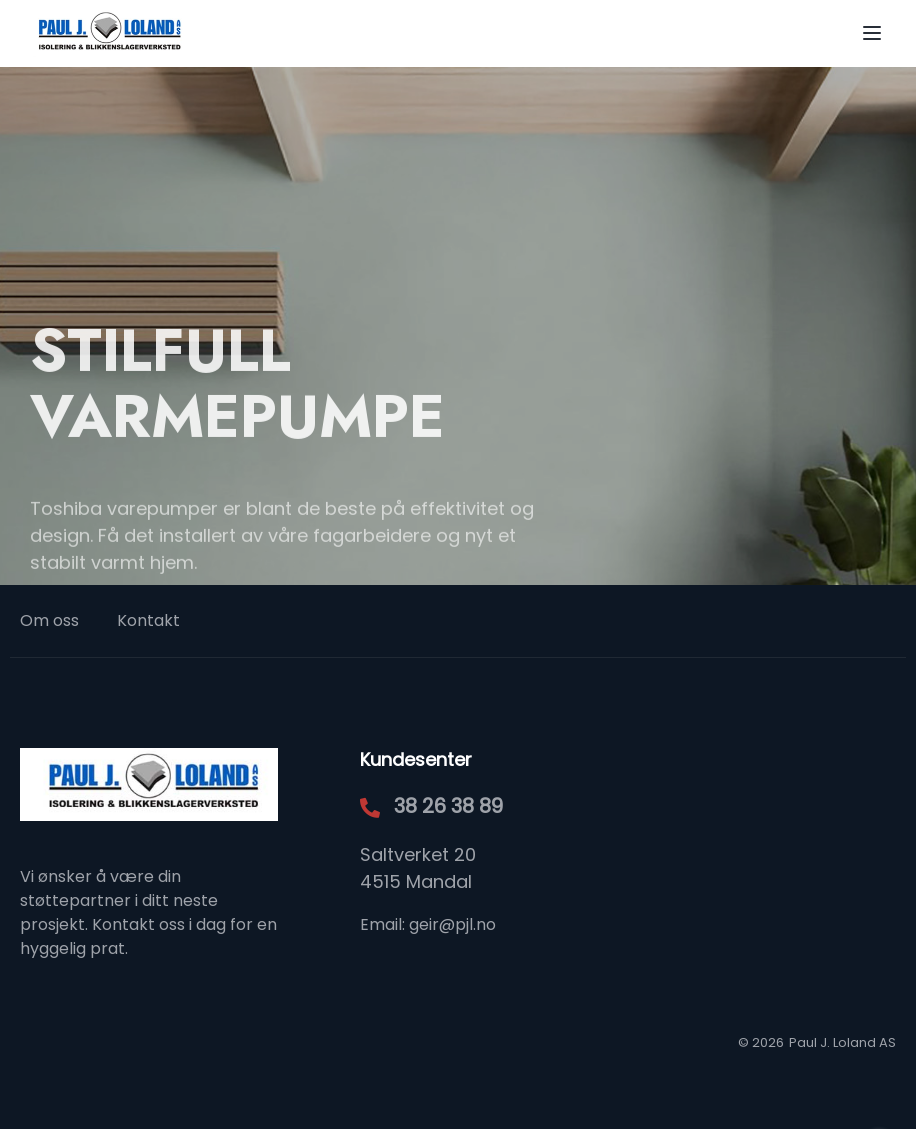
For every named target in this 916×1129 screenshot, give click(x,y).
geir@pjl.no (452, 924)
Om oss (49, 620)
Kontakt (148, 620)
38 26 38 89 (448, 806)
